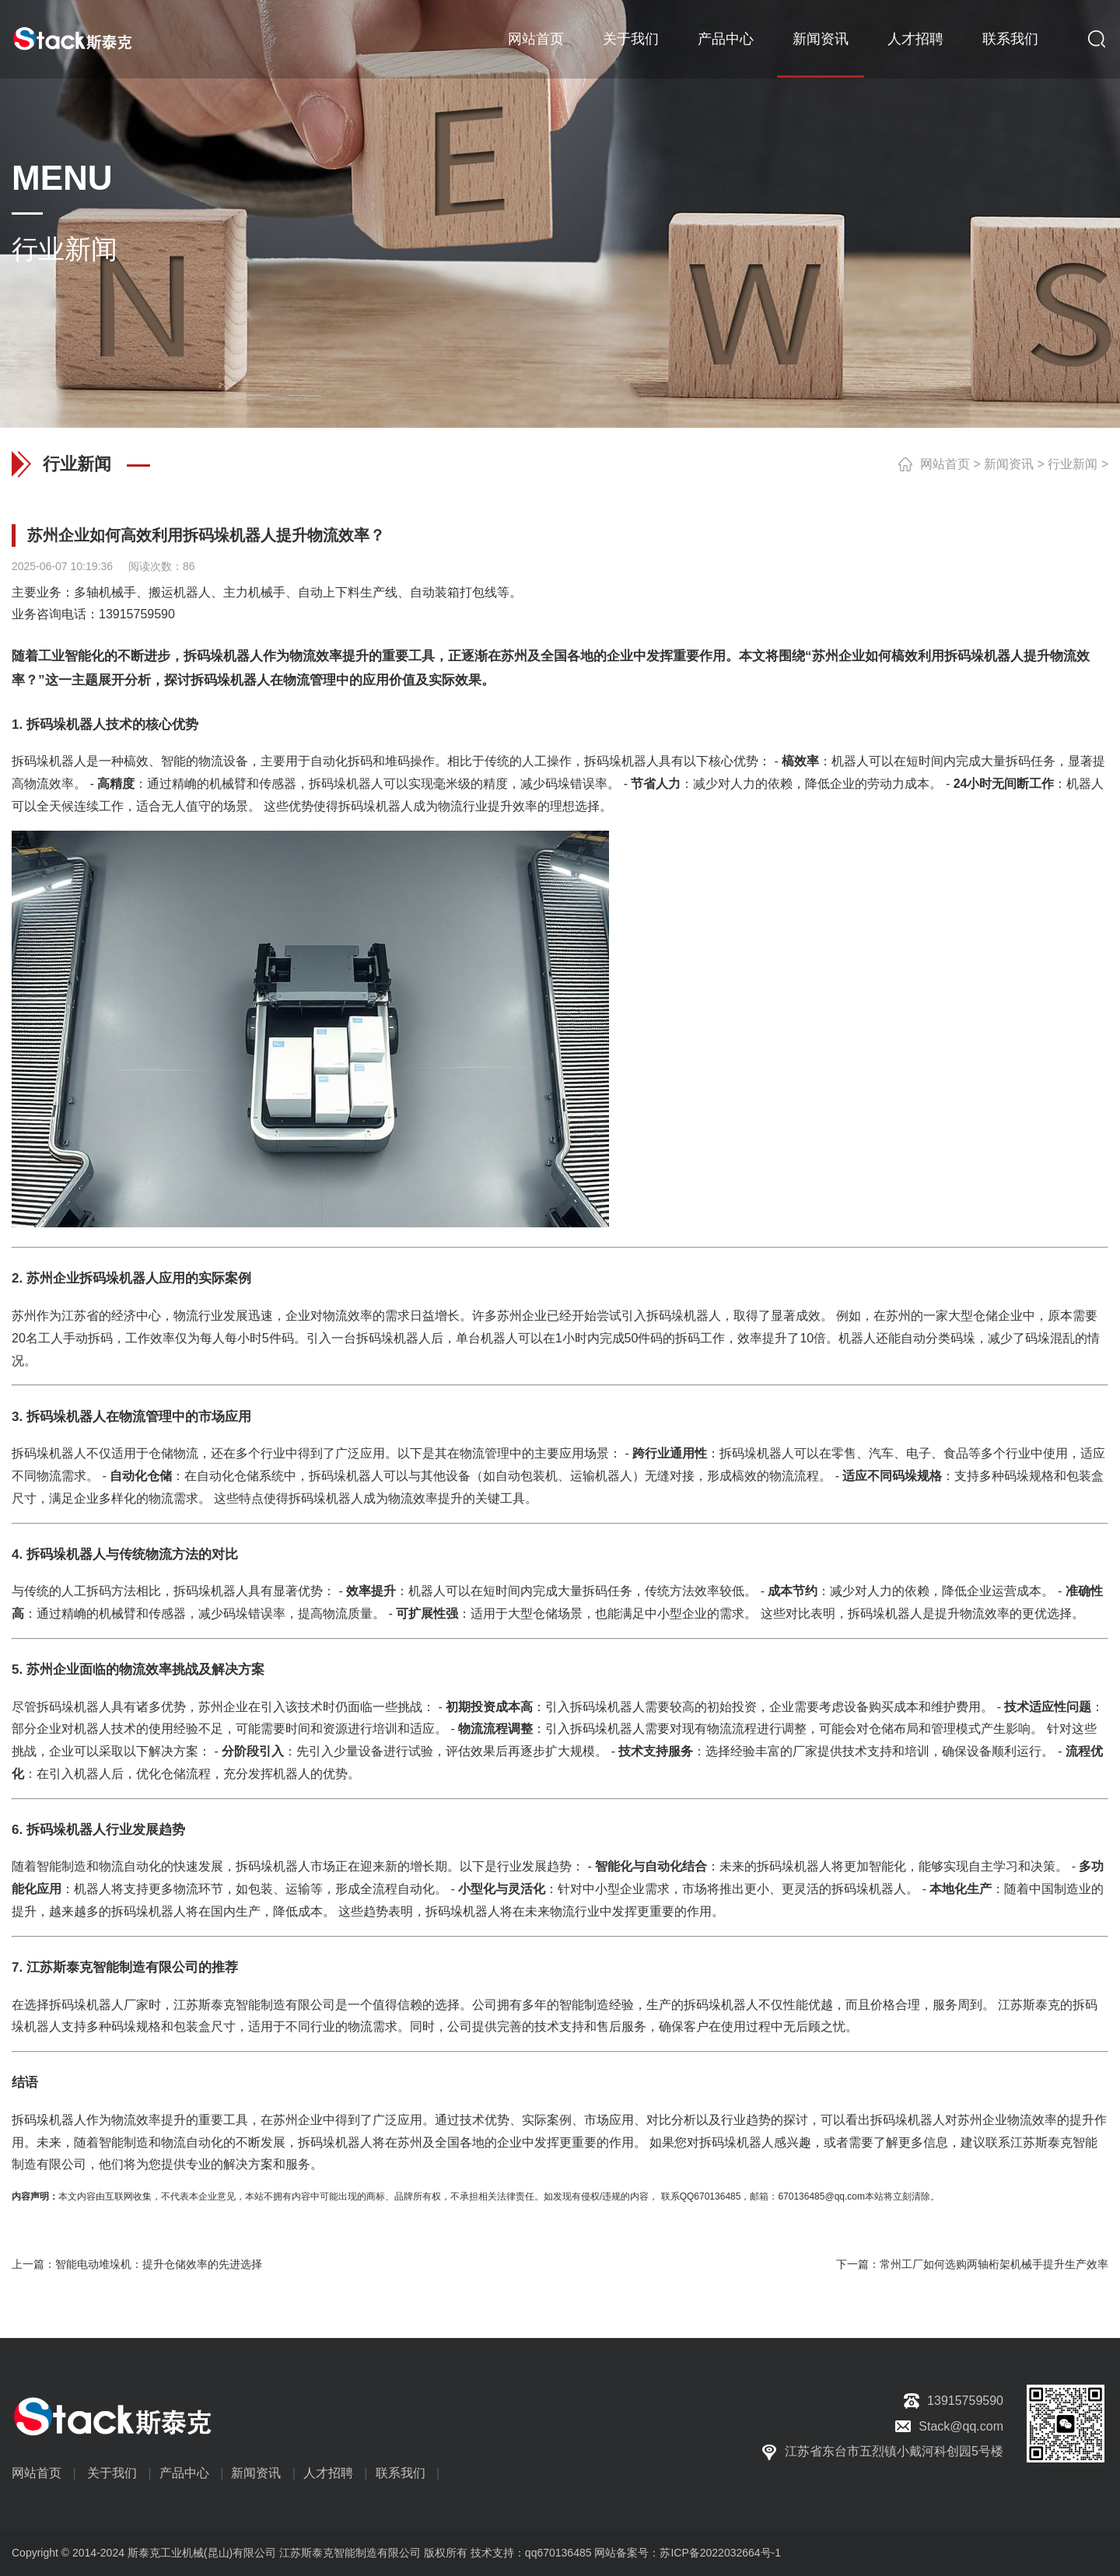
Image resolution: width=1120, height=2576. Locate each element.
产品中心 (726, 39)
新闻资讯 (821, 39)
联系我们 (1010, 39)
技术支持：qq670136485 (529, 2552)
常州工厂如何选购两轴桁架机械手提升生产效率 (994, 2264)
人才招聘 (915, 39)
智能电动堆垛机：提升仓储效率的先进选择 (158, 2264)
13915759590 (137, 614)
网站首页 (536, 39)
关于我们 (631, 39)
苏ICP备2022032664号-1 (720, 2552)
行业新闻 (1072, 464)
